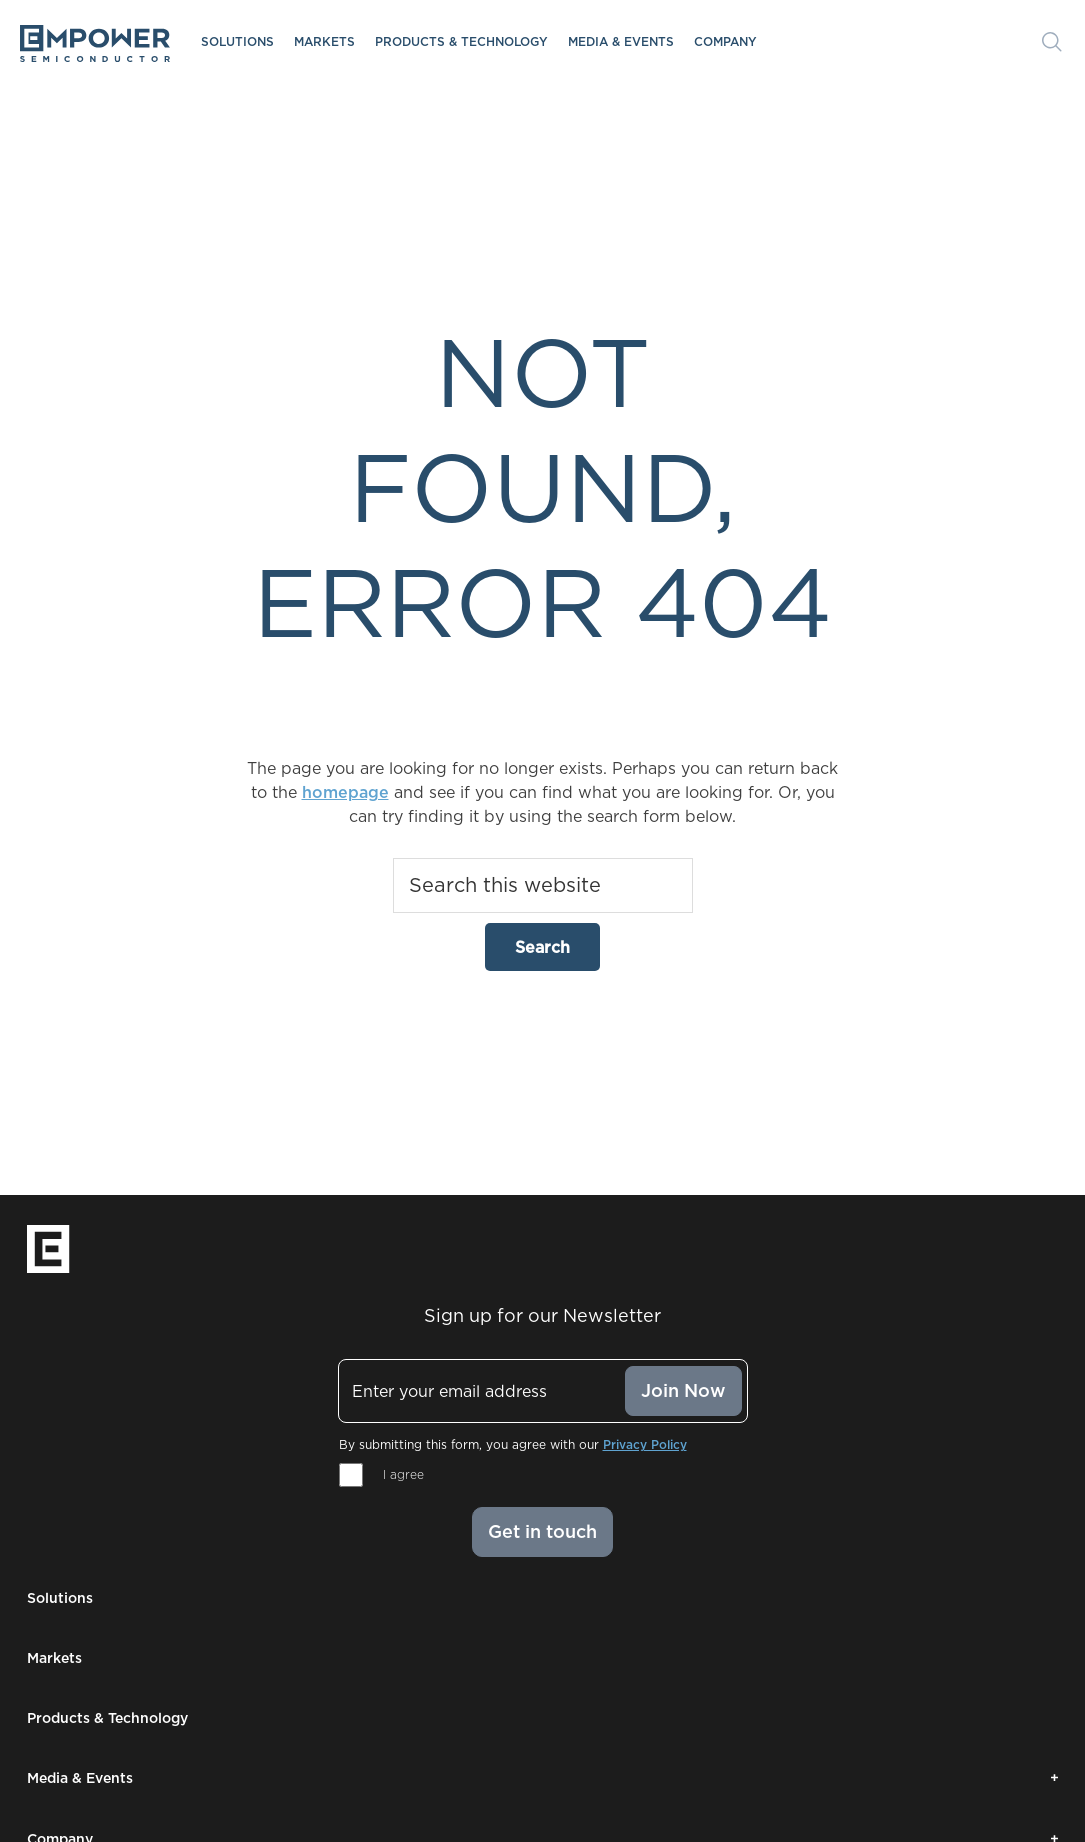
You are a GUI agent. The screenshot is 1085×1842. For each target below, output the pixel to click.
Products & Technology (461, 41)
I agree (403, 1474)
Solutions (237, 41)
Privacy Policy (645, 1444)
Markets (324, 41)
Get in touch (542, 1531)
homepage (345, 792)
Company (725, 41)
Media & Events (621, 41)
